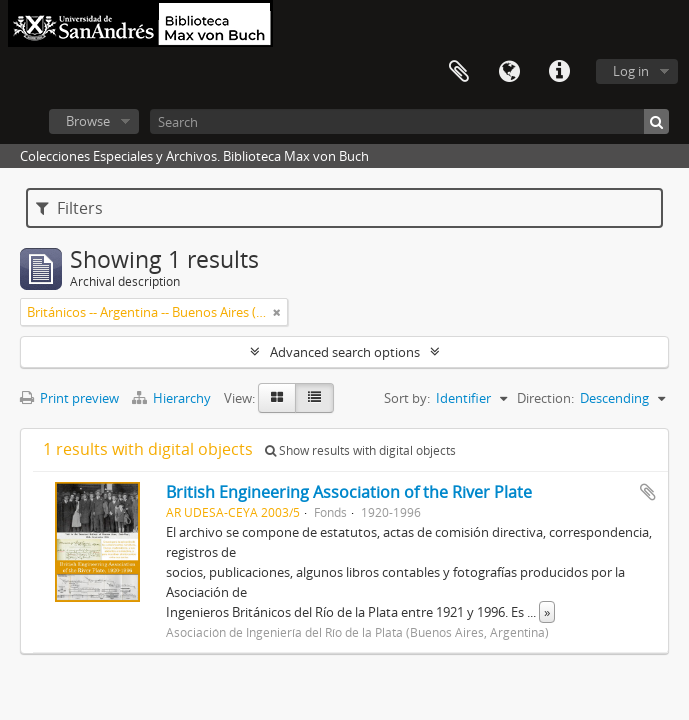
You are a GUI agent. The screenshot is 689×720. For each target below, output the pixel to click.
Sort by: (407, 398)
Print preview (69, 398)
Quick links (559, 72)
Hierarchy (173, 398)
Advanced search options (345, 352)
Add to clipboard (648, 492)
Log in (631, 71)
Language (509, 72)
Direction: (545, 398)
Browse (88, 121)
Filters (69, 208)
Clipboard (459, 72)
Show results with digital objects (360, 450)
